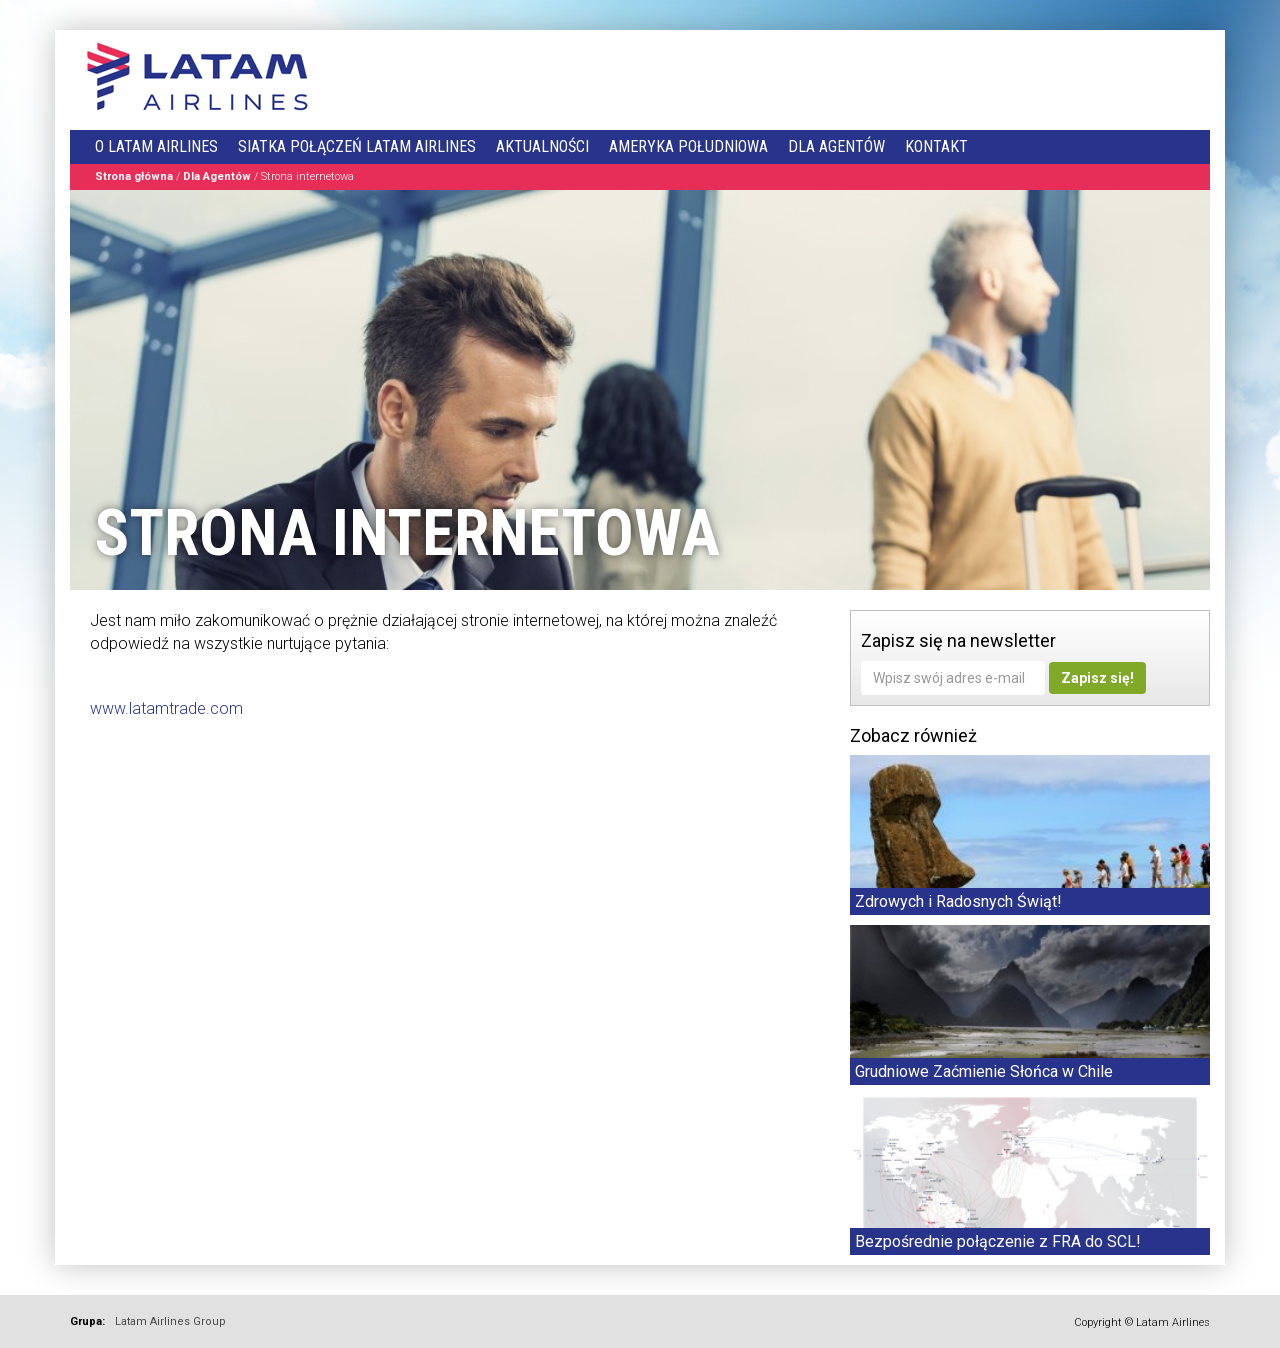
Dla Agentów (836, 146)
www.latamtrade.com (166, 708)
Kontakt (936, 146)
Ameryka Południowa (688, 146)
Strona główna (134, 176)
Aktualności (542, 146)
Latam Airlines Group (170, 1321)
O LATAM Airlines (156, 146)
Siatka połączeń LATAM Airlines (357, 146)
